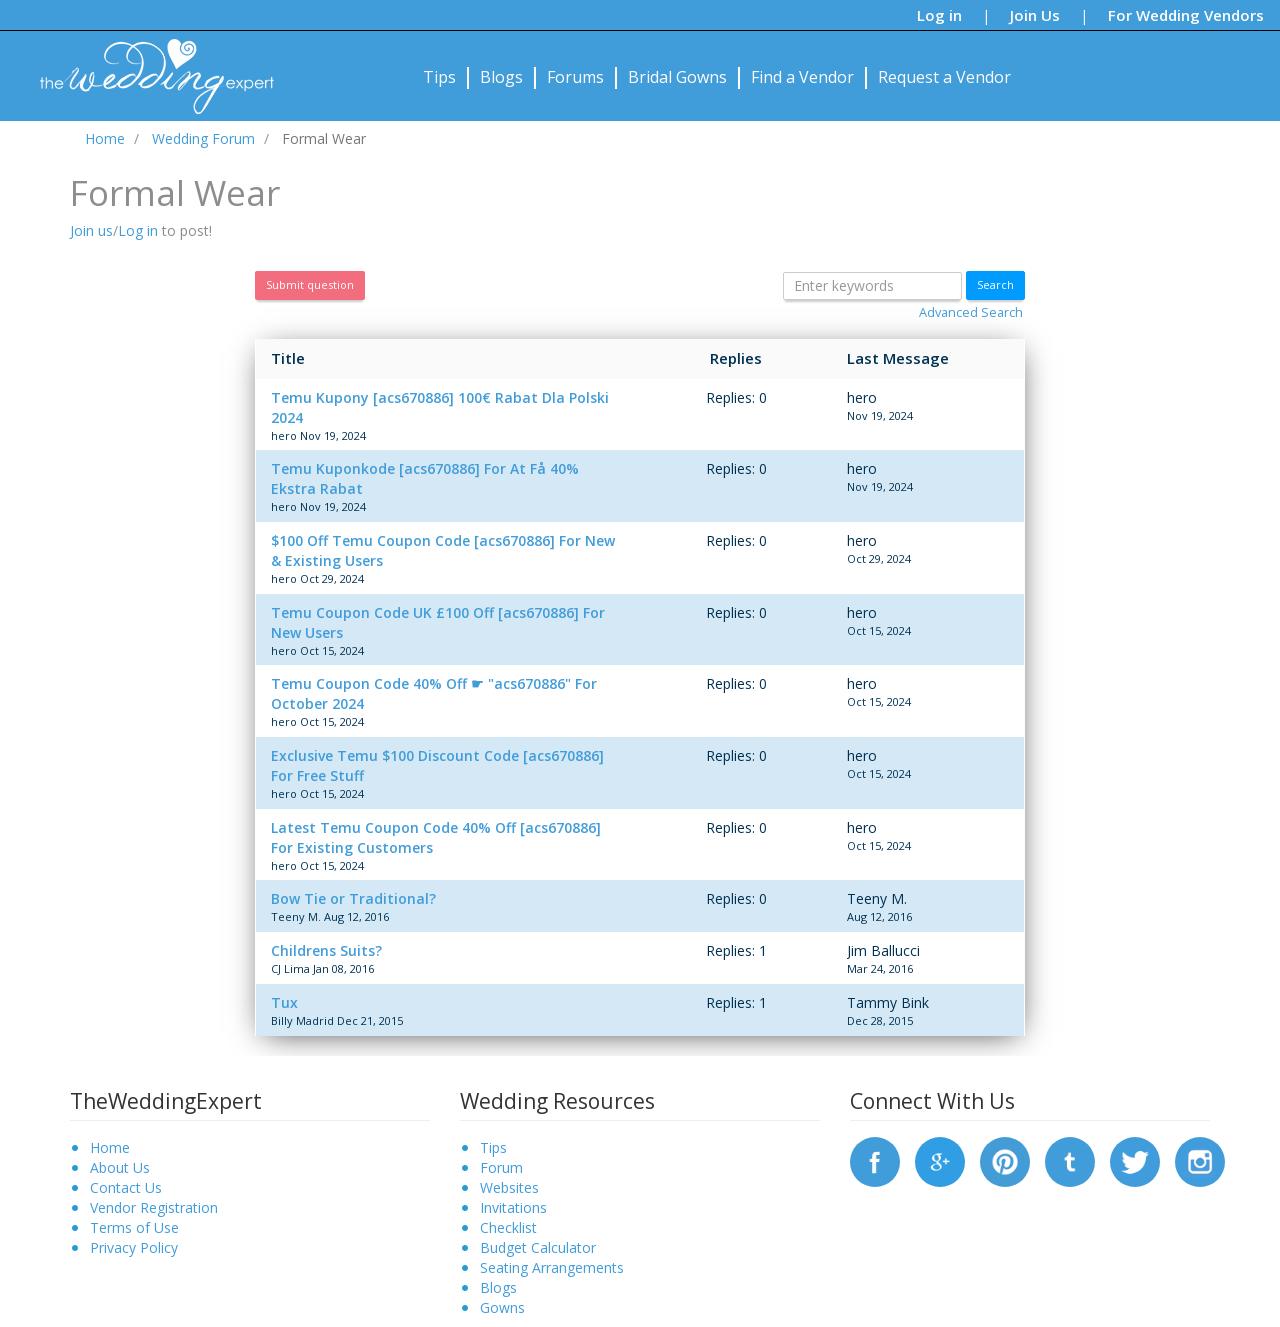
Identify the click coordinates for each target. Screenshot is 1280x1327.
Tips (439, 77)
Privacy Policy (134, 1247)
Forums (575, 77)
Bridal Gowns (677, 77)
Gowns (502, 1307)
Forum (501, 1167)
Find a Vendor (802, 77)
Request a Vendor (944, 77)
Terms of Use (134, 1227)
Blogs (501, 77)
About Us (120, 1167)
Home (110, 1147)
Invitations (513, 1207)
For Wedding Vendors (1186, 15)
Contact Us (126, 1187)
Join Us (1035, 15)
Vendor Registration (154, 1207)
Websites (509, 1187)
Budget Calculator (538, 1247)
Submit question (310, 284)
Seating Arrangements (552, 1267)
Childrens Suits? (326, 950)
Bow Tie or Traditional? (353, 898)
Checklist (508, 1227)
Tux (284, 1002)
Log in (939, 15)
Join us (91, 230)
